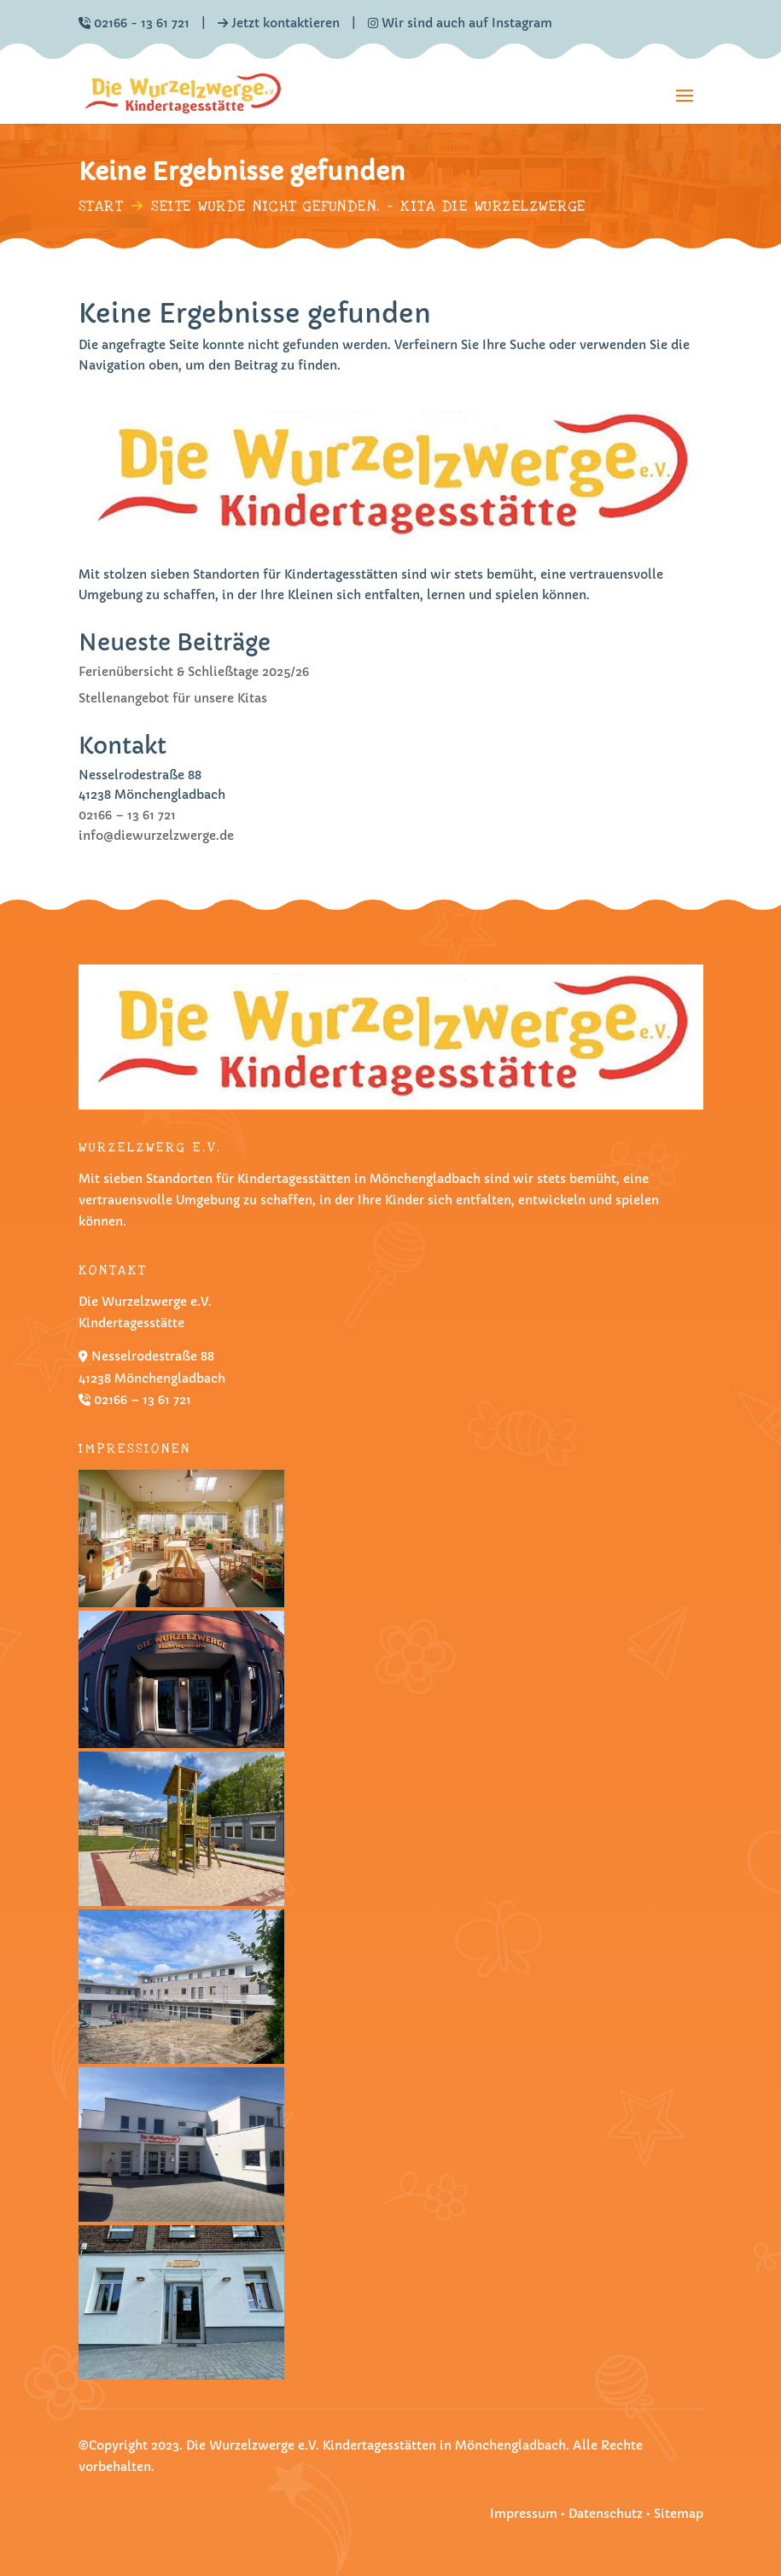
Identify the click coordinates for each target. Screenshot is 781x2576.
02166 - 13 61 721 (141, 23)
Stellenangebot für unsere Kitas (173, 698)
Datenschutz (607, 2513)
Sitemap (678, 2513)
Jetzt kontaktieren (285, 23)
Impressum (523, 2513)
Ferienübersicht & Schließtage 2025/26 (194, 671)
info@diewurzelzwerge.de (156, 835)
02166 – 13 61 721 (127, 815)
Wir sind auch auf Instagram (460, 23)
